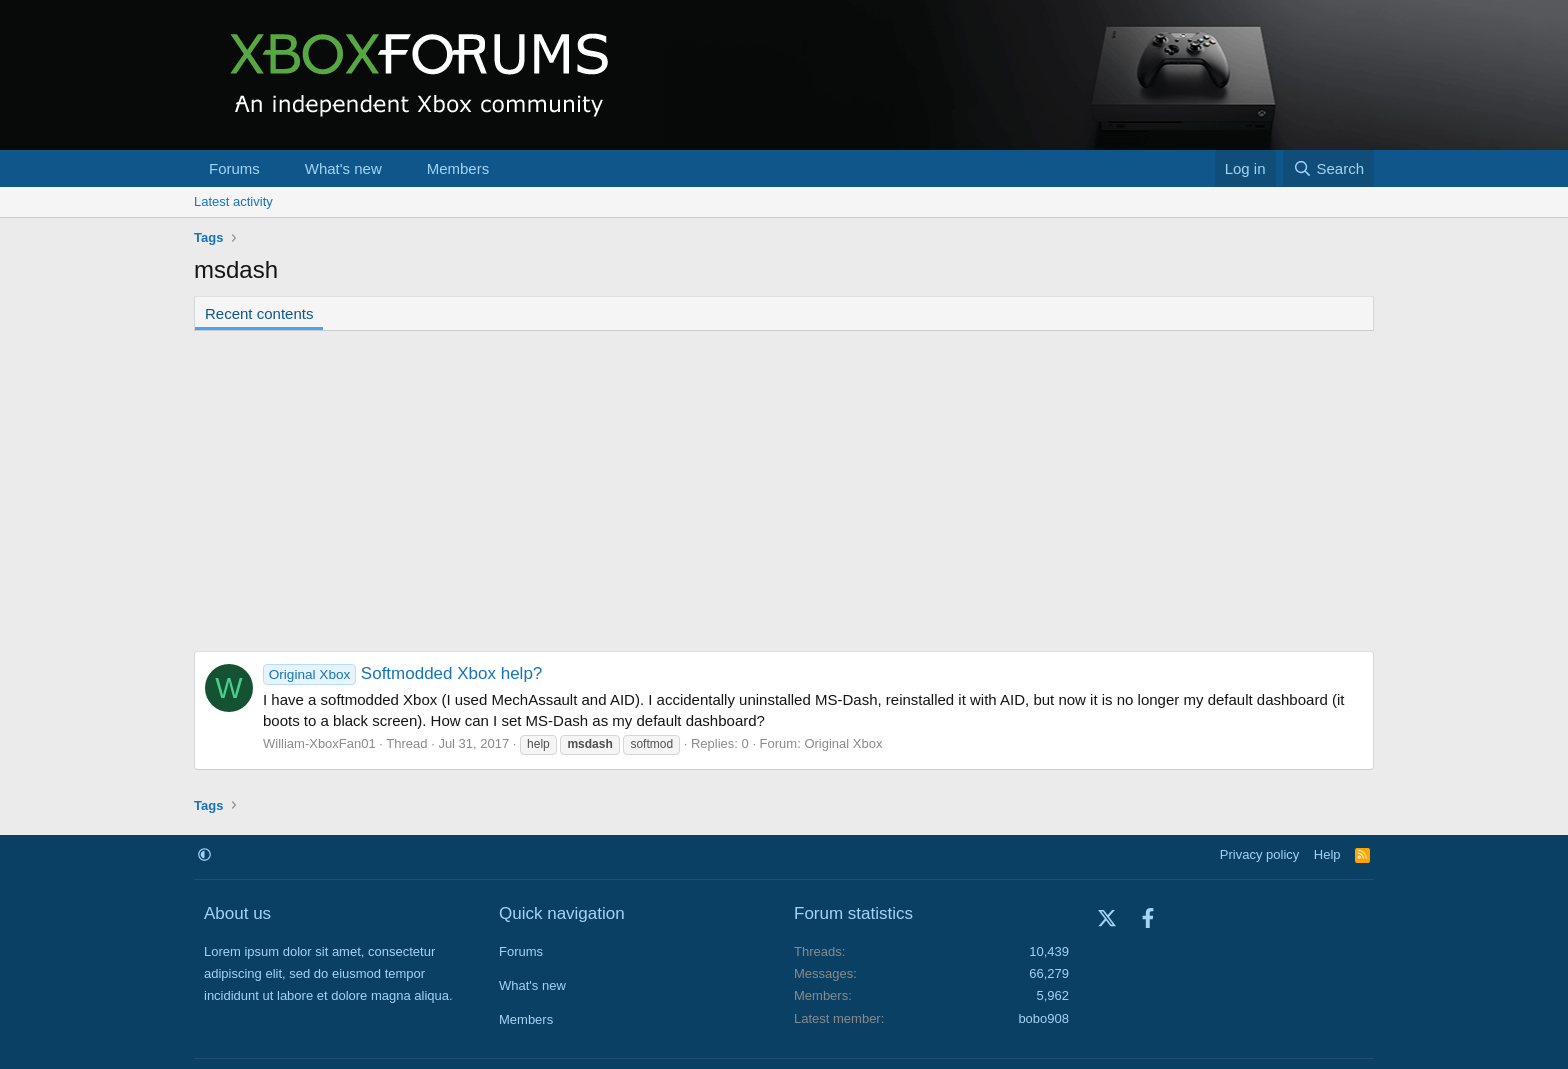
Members (458, 168)
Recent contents (259, 313)
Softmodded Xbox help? (402, 673)
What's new (343, 168)
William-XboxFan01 (319, 743)
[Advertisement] (784, 491)
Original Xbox (843, 743)
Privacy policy (1259, 854)
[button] (276, 168)
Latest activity (233, 201)
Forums (234, 168)
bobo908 (1043, 1018)
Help (1327, 854)
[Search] (1328, 168)
